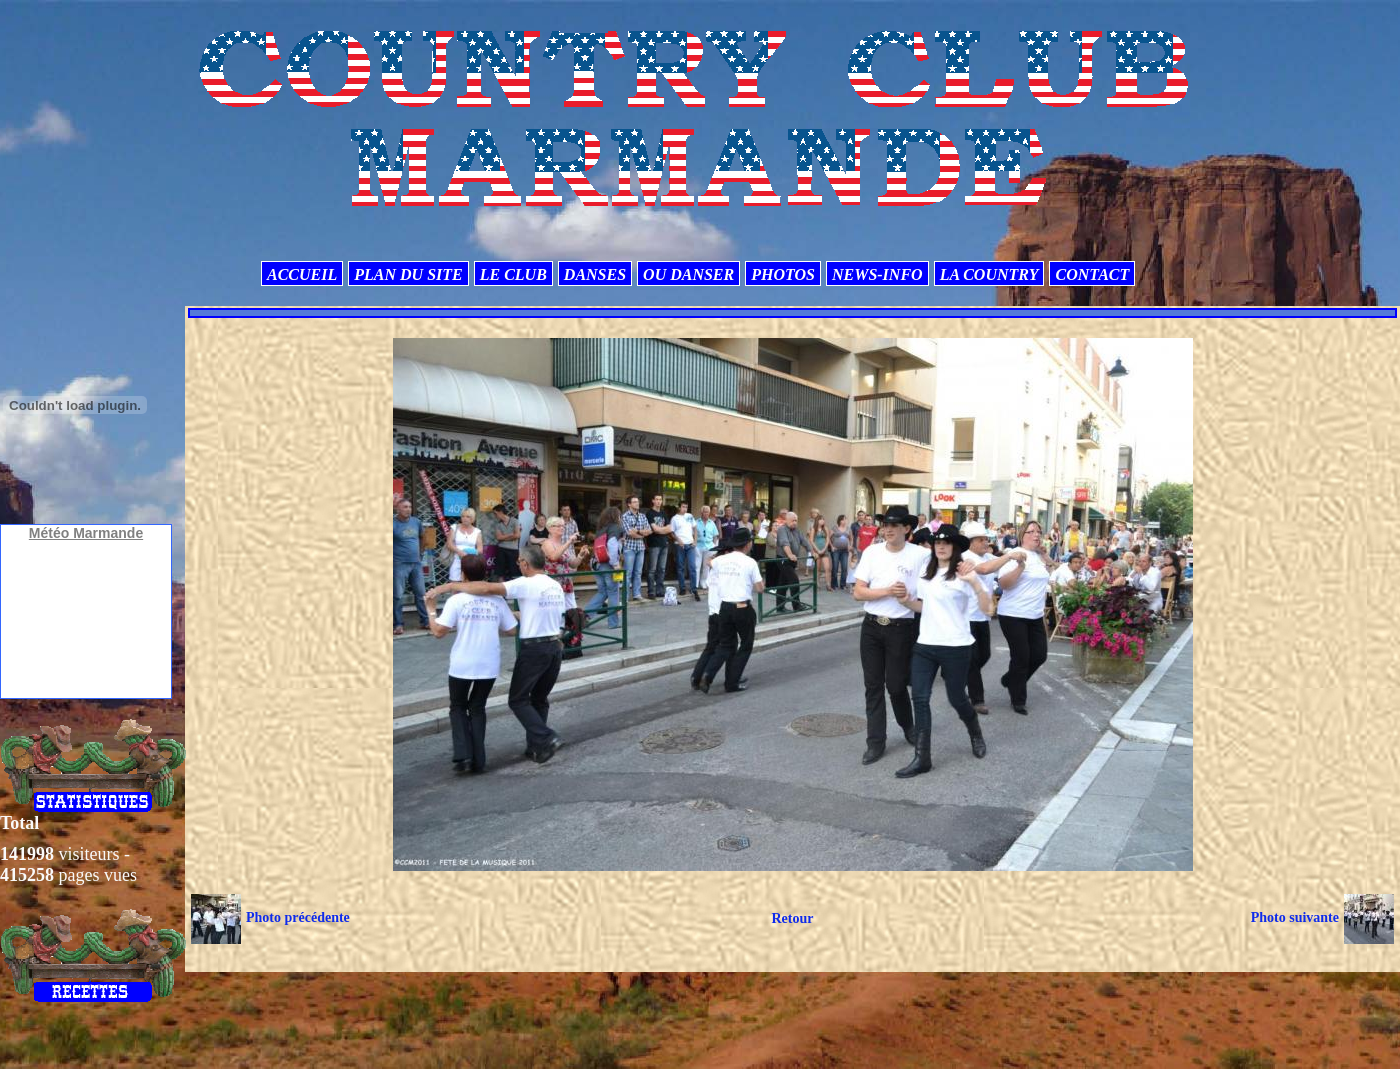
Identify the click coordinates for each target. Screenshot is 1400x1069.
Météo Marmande (86, 533)
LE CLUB (513, 274)
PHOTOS (783, 274)
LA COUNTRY (989, 274)
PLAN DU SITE (408, 274)
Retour (792, 918)
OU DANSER (688, 274)
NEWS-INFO (877, 274)
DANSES (595, 274)
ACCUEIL (302, 274)
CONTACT (1092, 274)
